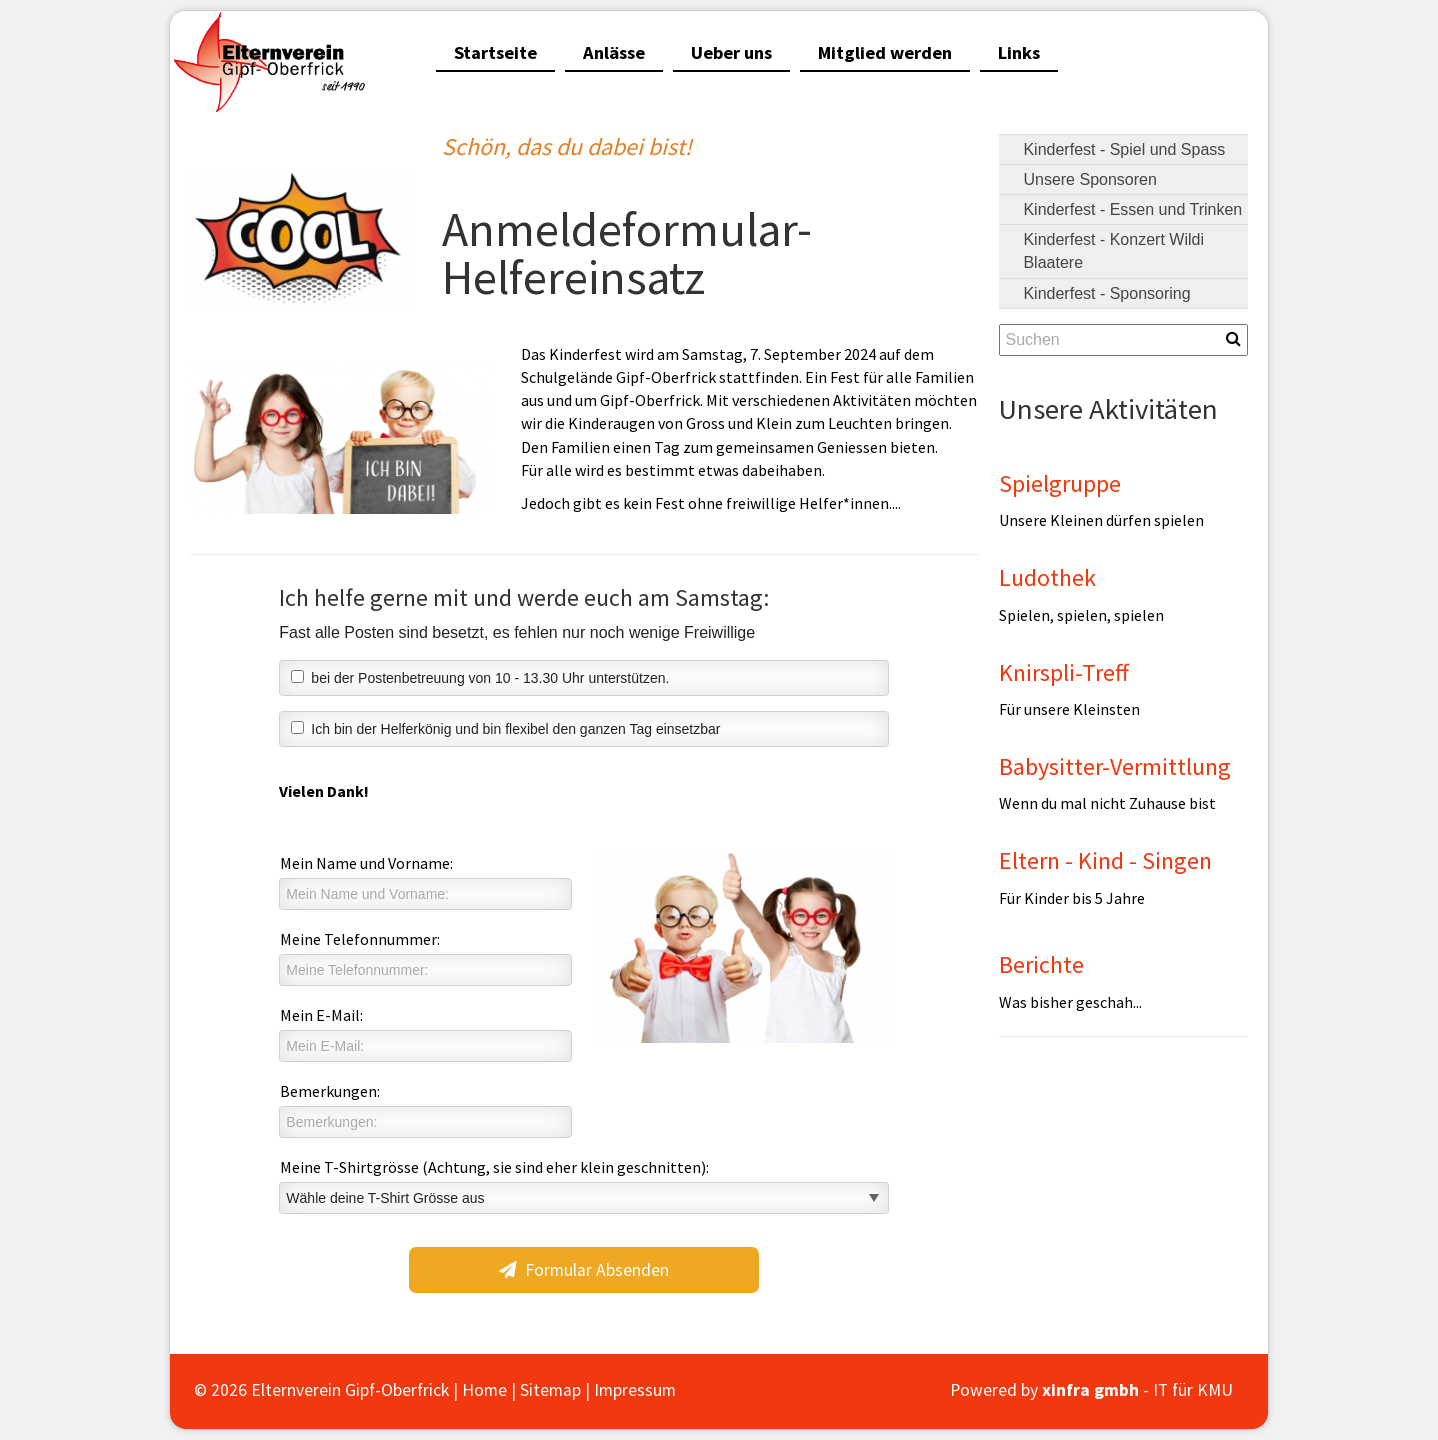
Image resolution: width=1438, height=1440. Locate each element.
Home (484, 1390)
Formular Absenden (584, 1270)
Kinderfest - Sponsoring (1106, 293)
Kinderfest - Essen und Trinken (1132, 209)
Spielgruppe (1060, 483)
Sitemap (550, 1390)
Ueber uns (731, 52)
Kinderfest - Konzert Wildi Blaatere (1113, 251)
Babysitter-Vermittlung (1115, 766)
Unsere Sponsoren (1089, 179)
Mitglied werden (885, 52)
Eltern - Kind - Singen (1105, 860)
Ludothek (1047, 577)
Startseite (495, 52)
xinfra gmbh (1090, 1390)
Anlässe (614, 52)
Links (1019, 52)
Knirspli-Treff (1064, 672)
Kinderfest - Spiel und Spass (1124, 149)
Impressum (635, 1390)
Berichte (1041, 964)
